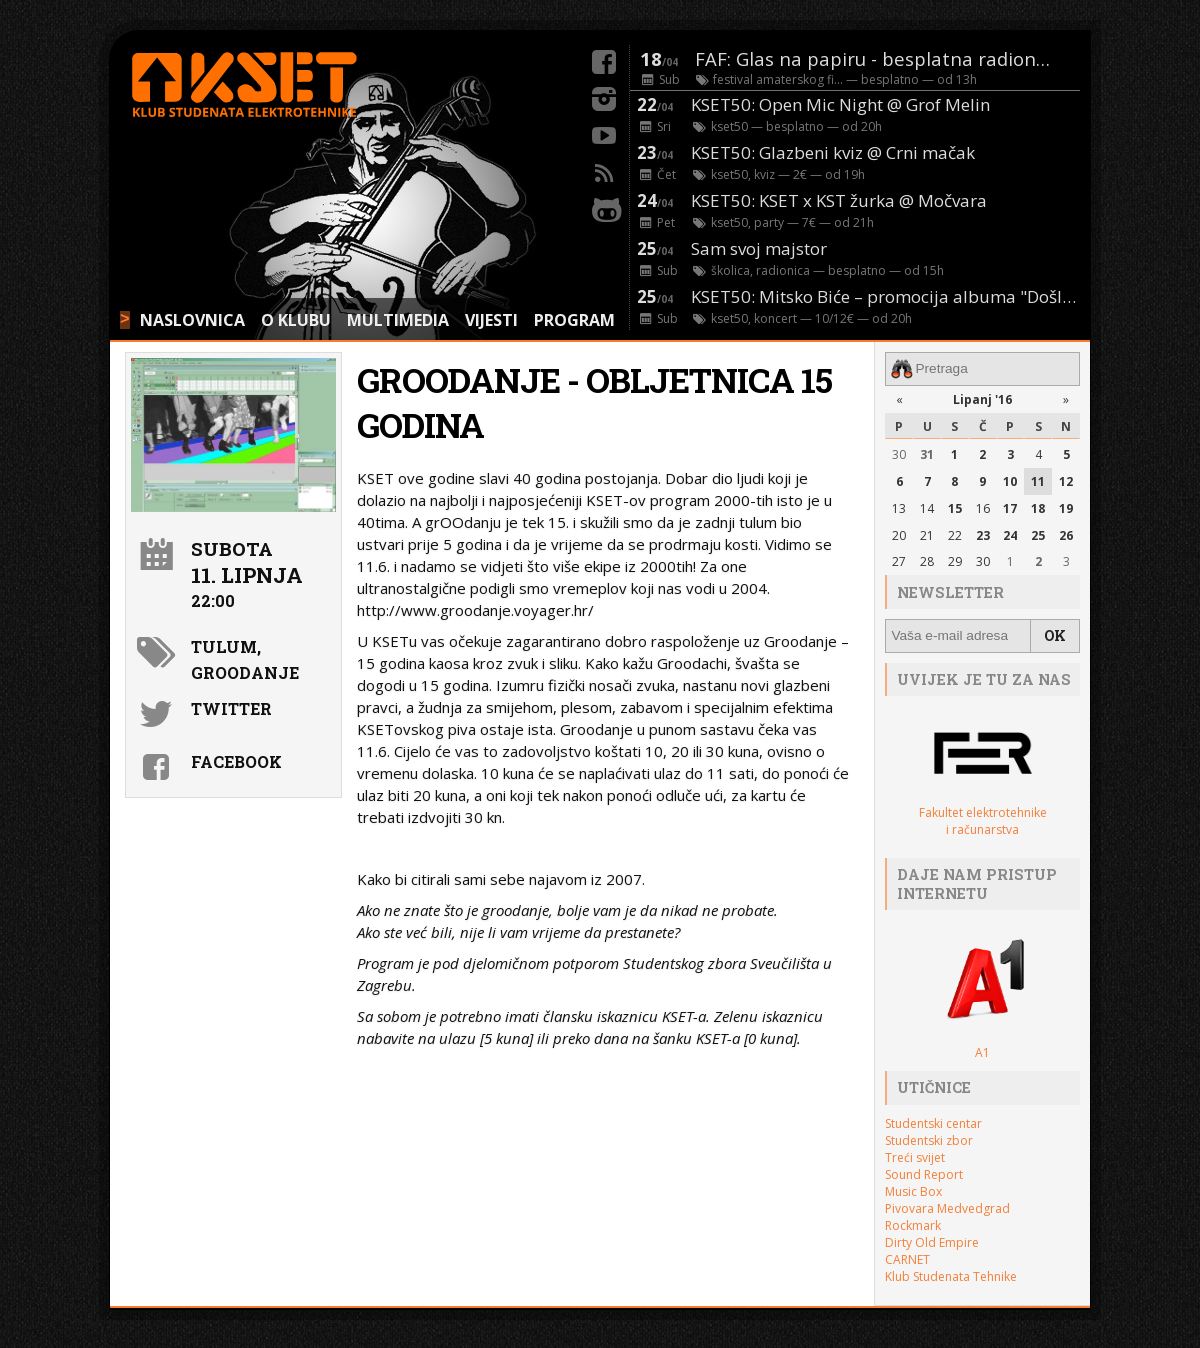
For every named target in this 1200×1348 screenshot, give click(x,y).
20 (899, 534)
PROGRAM (574, 320)
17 (1010, 507)
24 (1010, 534)
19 (1066, 507)
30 (899, 454)
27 (899, 561)
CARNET (907, 1257)
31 (927, 454)
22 (955, 534)
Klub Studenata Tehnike (951, 1274)
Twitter (231, 708)
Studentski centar (933, 1121)
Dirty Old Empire (932, 1240)
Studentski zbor (929, 1138)
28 (927, 561)
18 (1038, 507)
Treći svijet (915, 1155)
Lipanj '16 (982, 398)
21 (927, 534)
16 (983, 507)
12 (1066, 480)
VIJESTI (491, 320)
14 (927, 507)
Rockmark (913, 1223)
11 (1038, 480)
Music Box (913, 1189)
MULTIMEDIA (398, 320)
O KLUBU (296, 320)
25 (1038, 534)
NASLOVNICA (192, 320)
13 (899, 507)
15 (955, 507)
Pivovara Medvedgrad (947, 1206)
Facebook (236, 761)
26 (1066, 534)
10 (1010, 480)
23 (983, 534)
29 (955, 561)
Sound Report (924, 1172)
